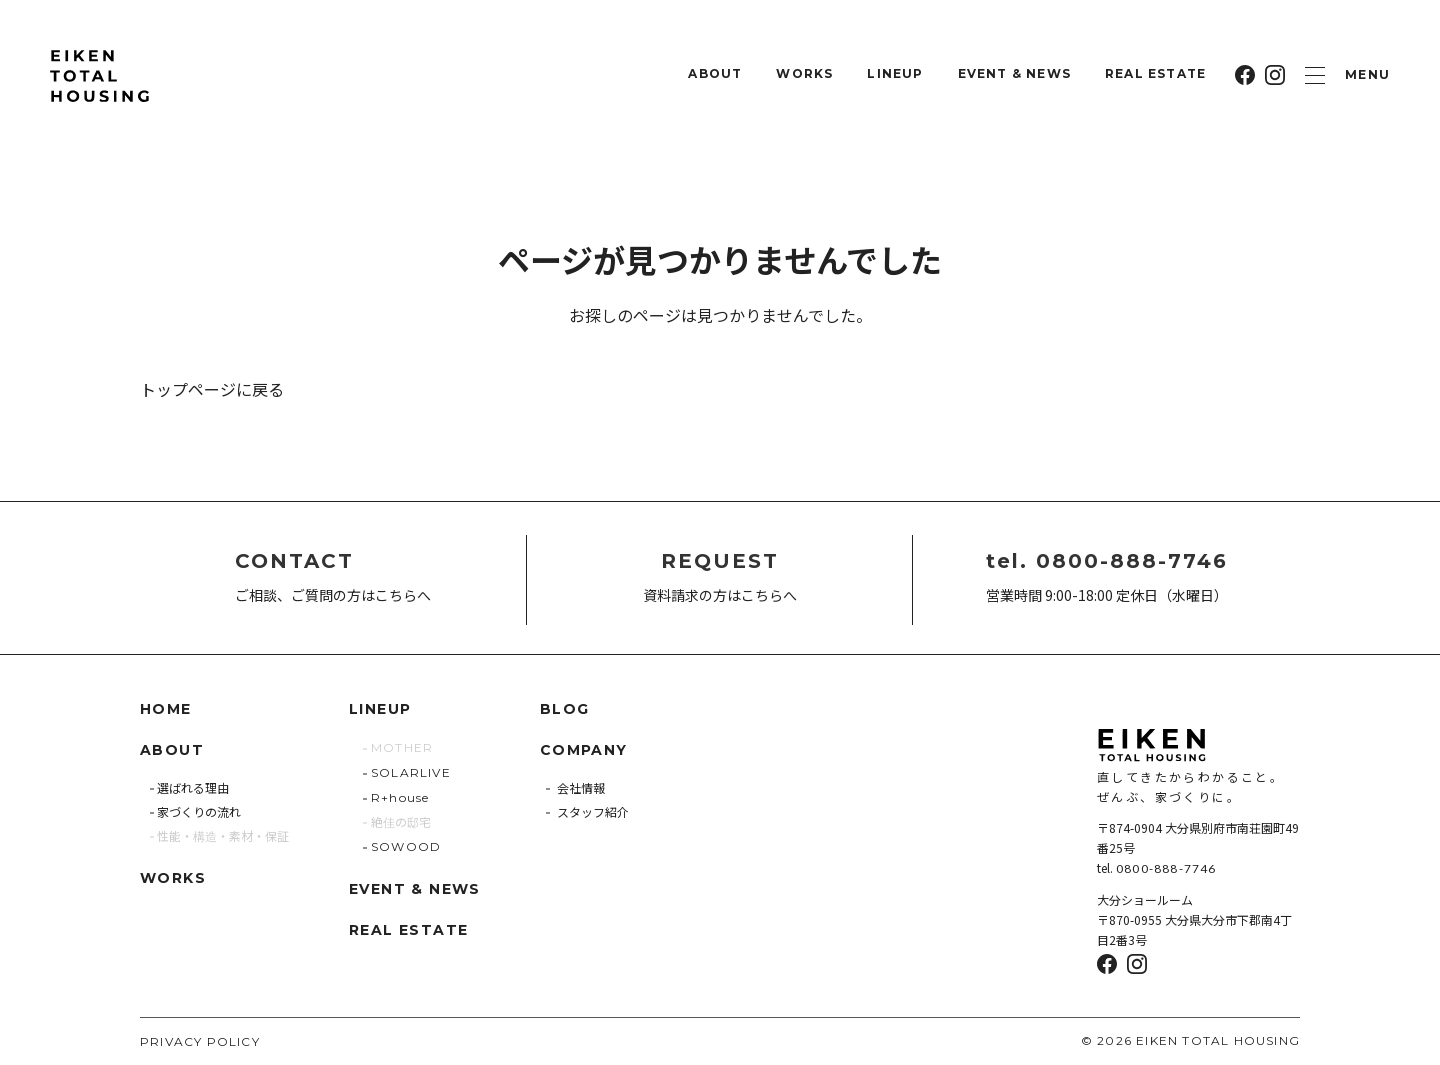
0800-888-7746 (1166, 868)
